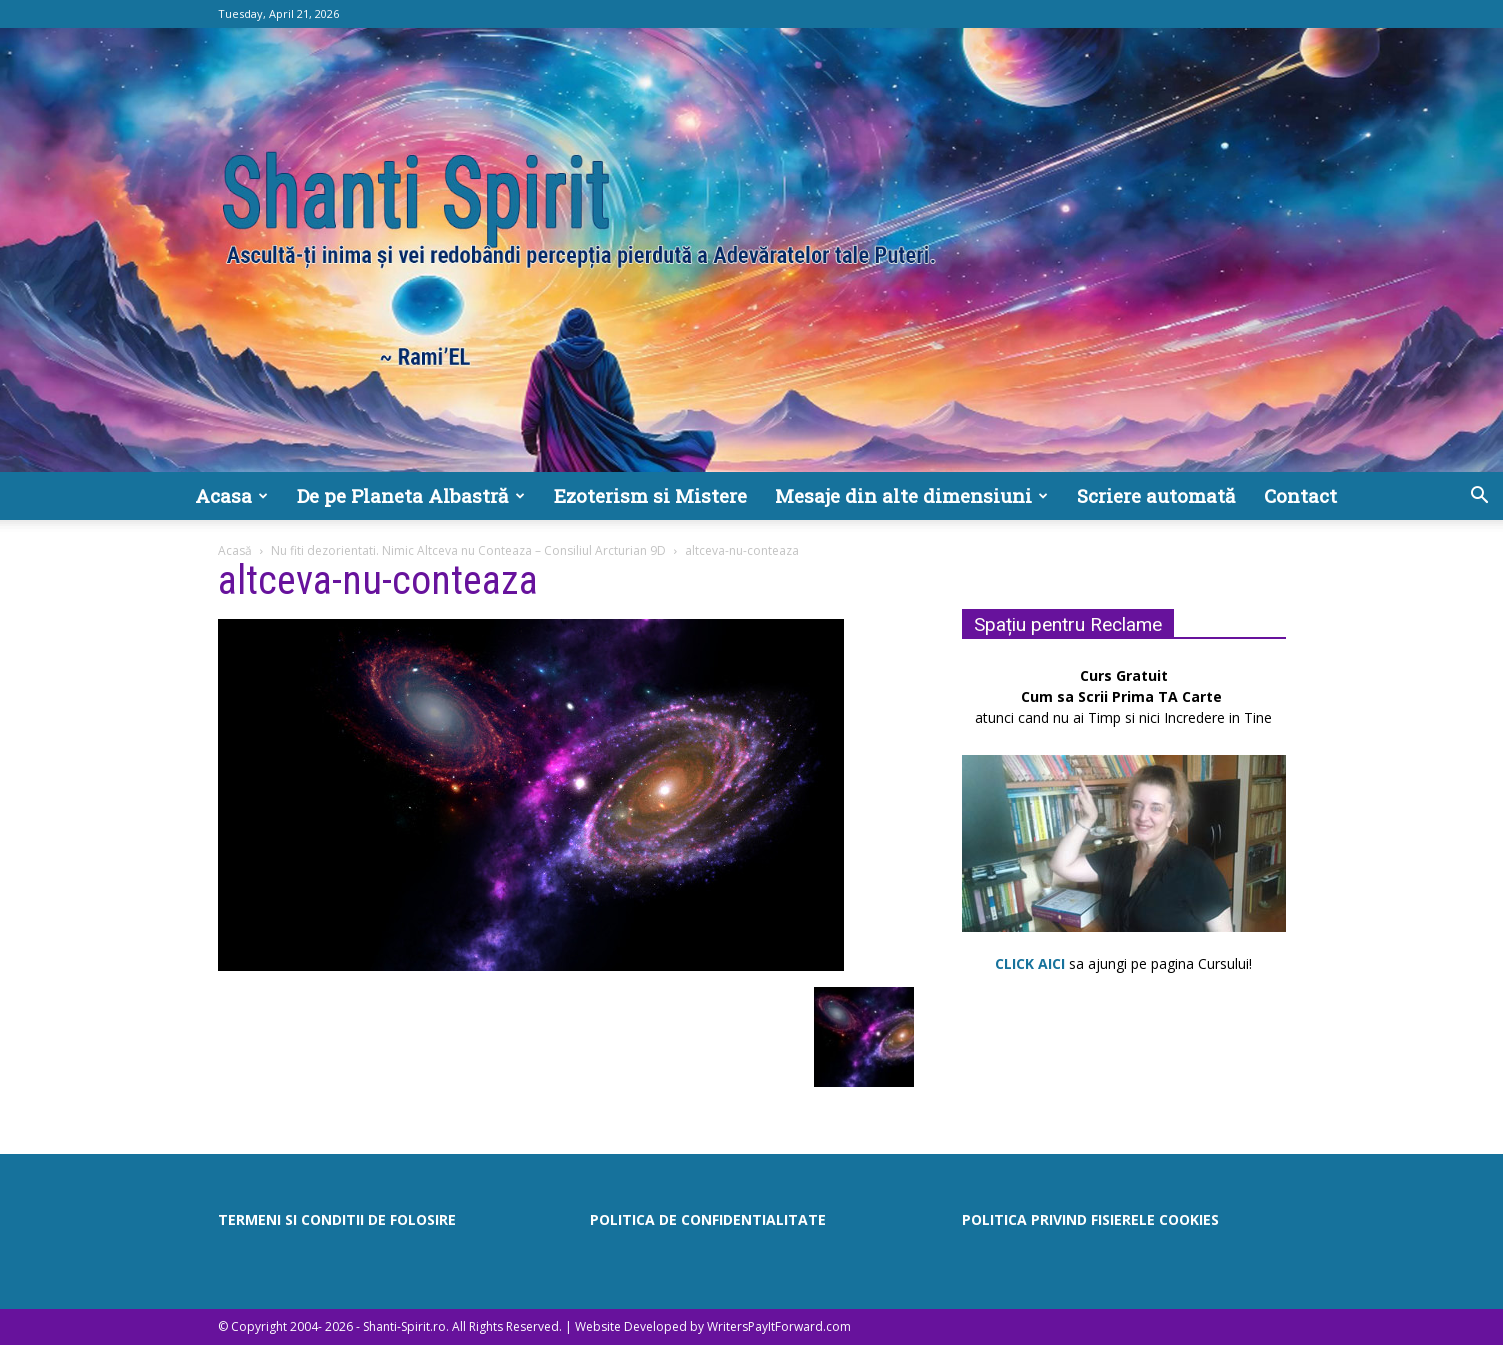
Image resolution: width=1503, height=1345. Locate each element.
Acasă (235, 550)
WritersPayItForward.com (779, 1326)
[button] (1479, 497)
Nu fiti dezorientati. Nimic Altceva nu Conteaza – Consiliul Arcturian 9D (468, 550)
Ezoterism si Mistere (650, 495)
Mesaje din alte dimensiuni (911, 495)
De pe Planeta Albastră (411, 495)
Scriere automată (1156, 495)
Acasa (231, 495)
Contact (1300, 495)
